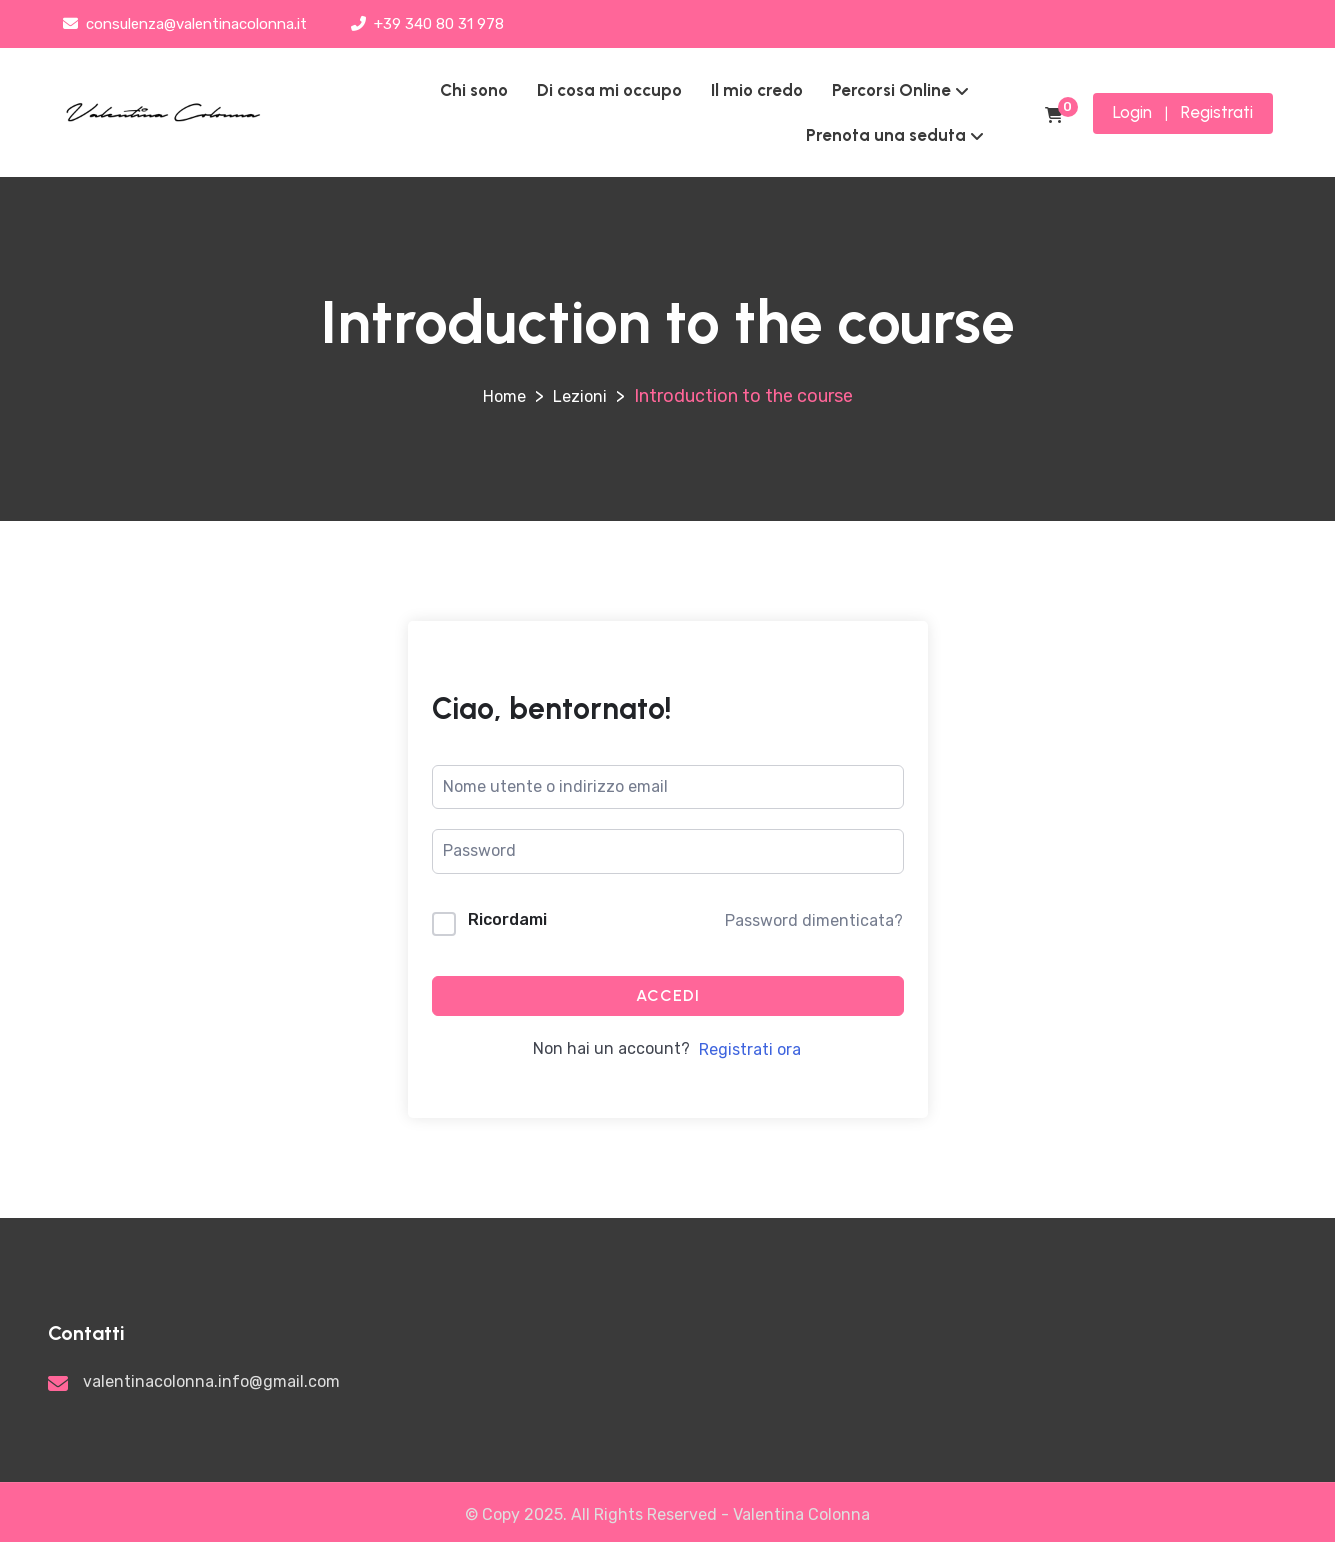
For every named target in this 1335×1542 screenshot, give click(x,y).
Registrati (1217, 112)
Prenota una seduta (886, 135)
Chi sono (474, 90)
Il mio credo (757, 90)
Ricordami (507, 919)
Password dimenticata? (814, 920)
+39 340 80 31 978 (427, 24)
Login (1132, 112)
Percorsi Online (891, 90)
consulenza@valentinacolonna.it (185, 24)
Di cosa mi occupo (609, 90)
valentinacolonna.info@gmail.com (211, 1381)
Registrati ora (750, 1049)
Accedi (668, 995)
